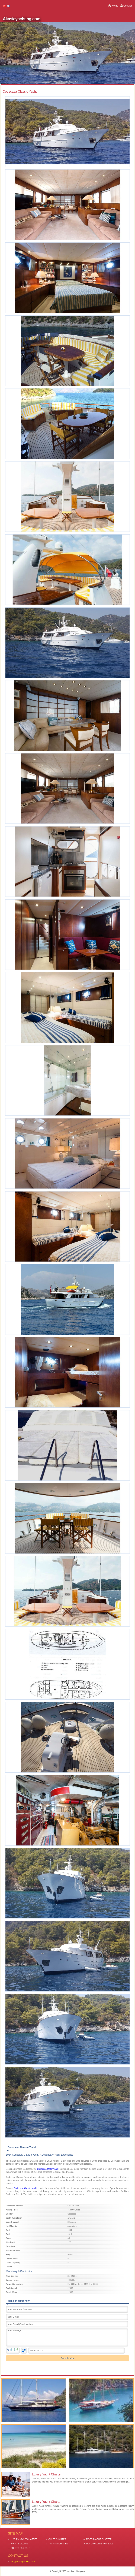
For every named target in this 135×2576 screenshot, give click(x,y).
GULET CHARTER (57, 2539)
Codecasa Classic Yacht (25, 2188)
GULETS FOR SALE (20, 2548)
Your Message (67, 2337)
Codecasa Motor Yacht (47, 2169)
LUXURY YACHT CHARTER (24, 2539)
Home (115, 5)
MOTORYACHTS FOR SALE (99, 2543)
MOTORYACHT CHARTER (99, 2539)
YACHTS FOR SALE (58, 2543)
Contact (127, 5)
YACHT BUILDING (19, 2543)
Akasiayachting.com (21, 18)
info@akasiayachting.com (23, 2561)
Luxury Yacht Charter (47, 2474)
